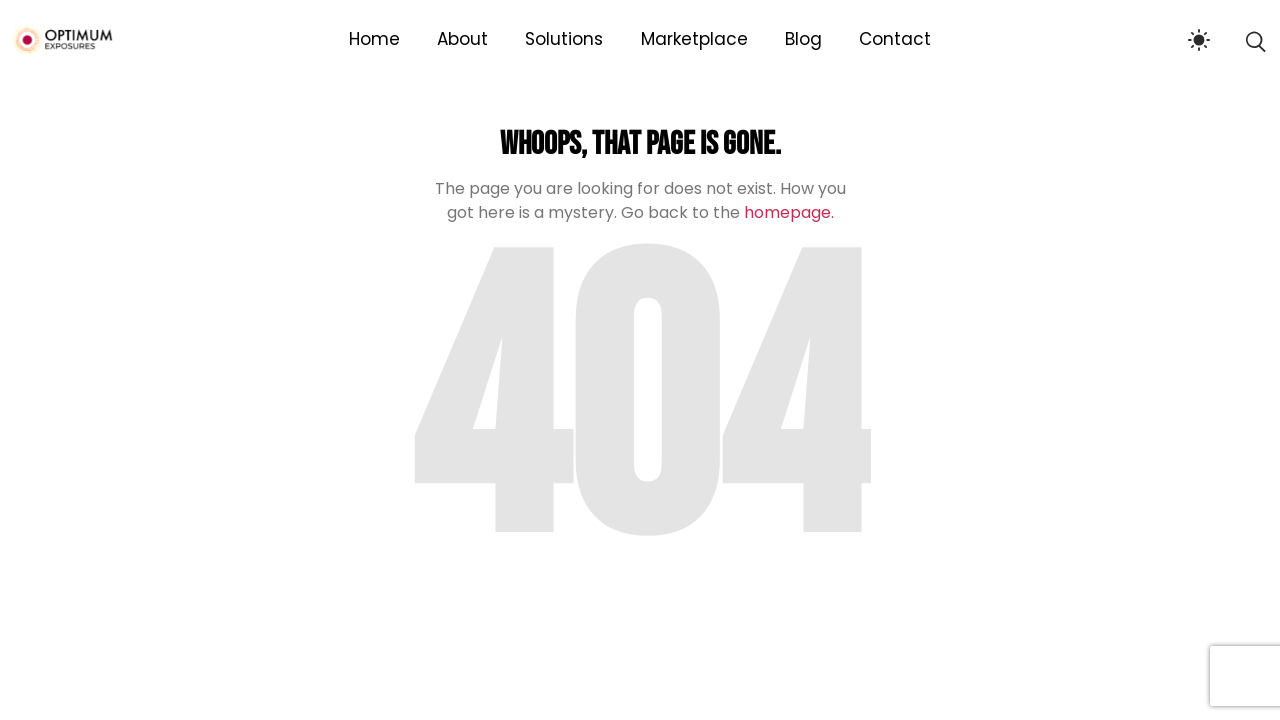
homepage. (789, 212)
